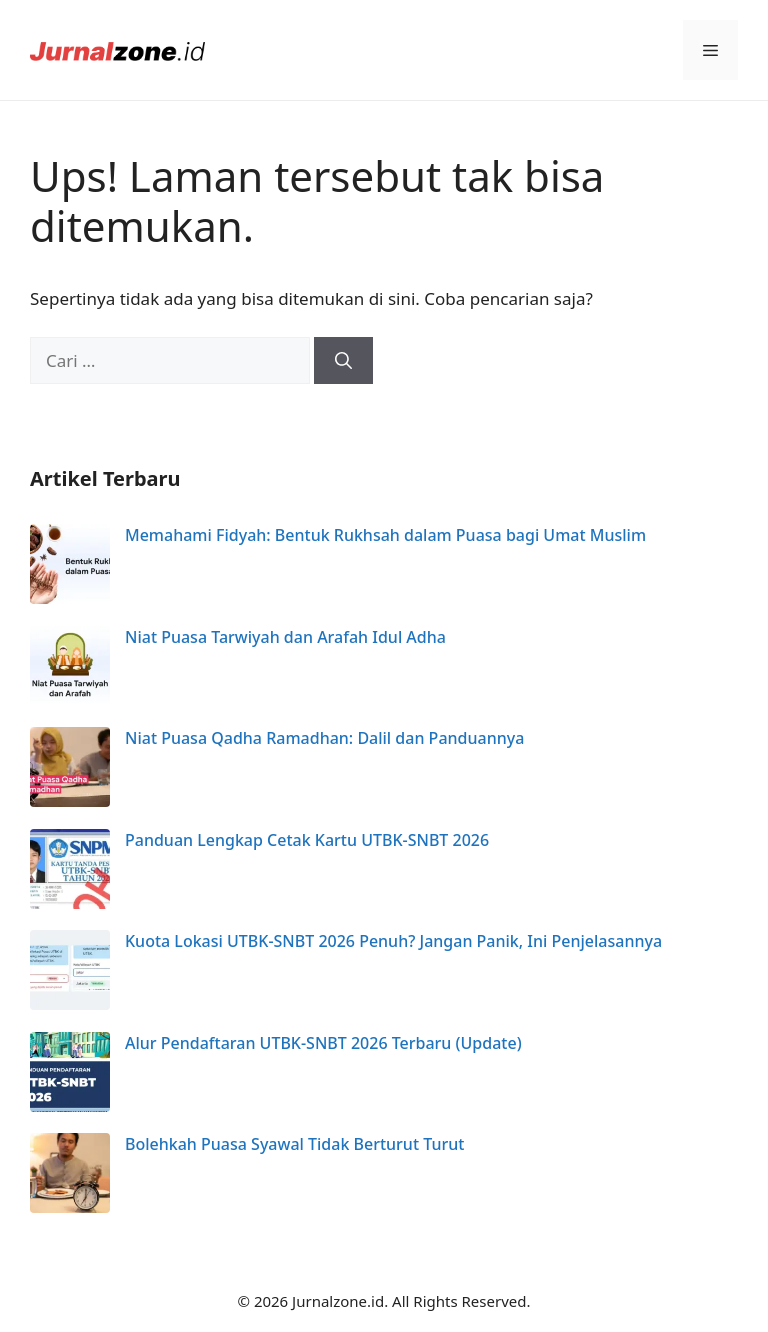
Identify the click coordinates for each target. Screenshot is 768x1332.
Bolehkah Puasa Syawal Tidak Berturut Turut (294, 1144)
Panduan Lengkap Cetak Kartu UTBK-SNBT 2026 (307, 840)
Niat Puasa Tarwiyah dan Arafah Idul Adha (285, 637)
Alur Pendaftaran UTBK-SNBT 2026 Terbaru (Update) (323, 1043)
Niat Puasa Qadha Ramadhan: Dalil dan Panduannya (324, 738)
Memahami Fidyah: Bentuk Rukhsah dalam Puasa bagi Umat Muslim (385, 535)
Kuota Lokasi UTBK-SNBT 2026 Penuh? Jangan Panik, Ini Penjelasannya (393, 941)
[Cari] (343, 361)
